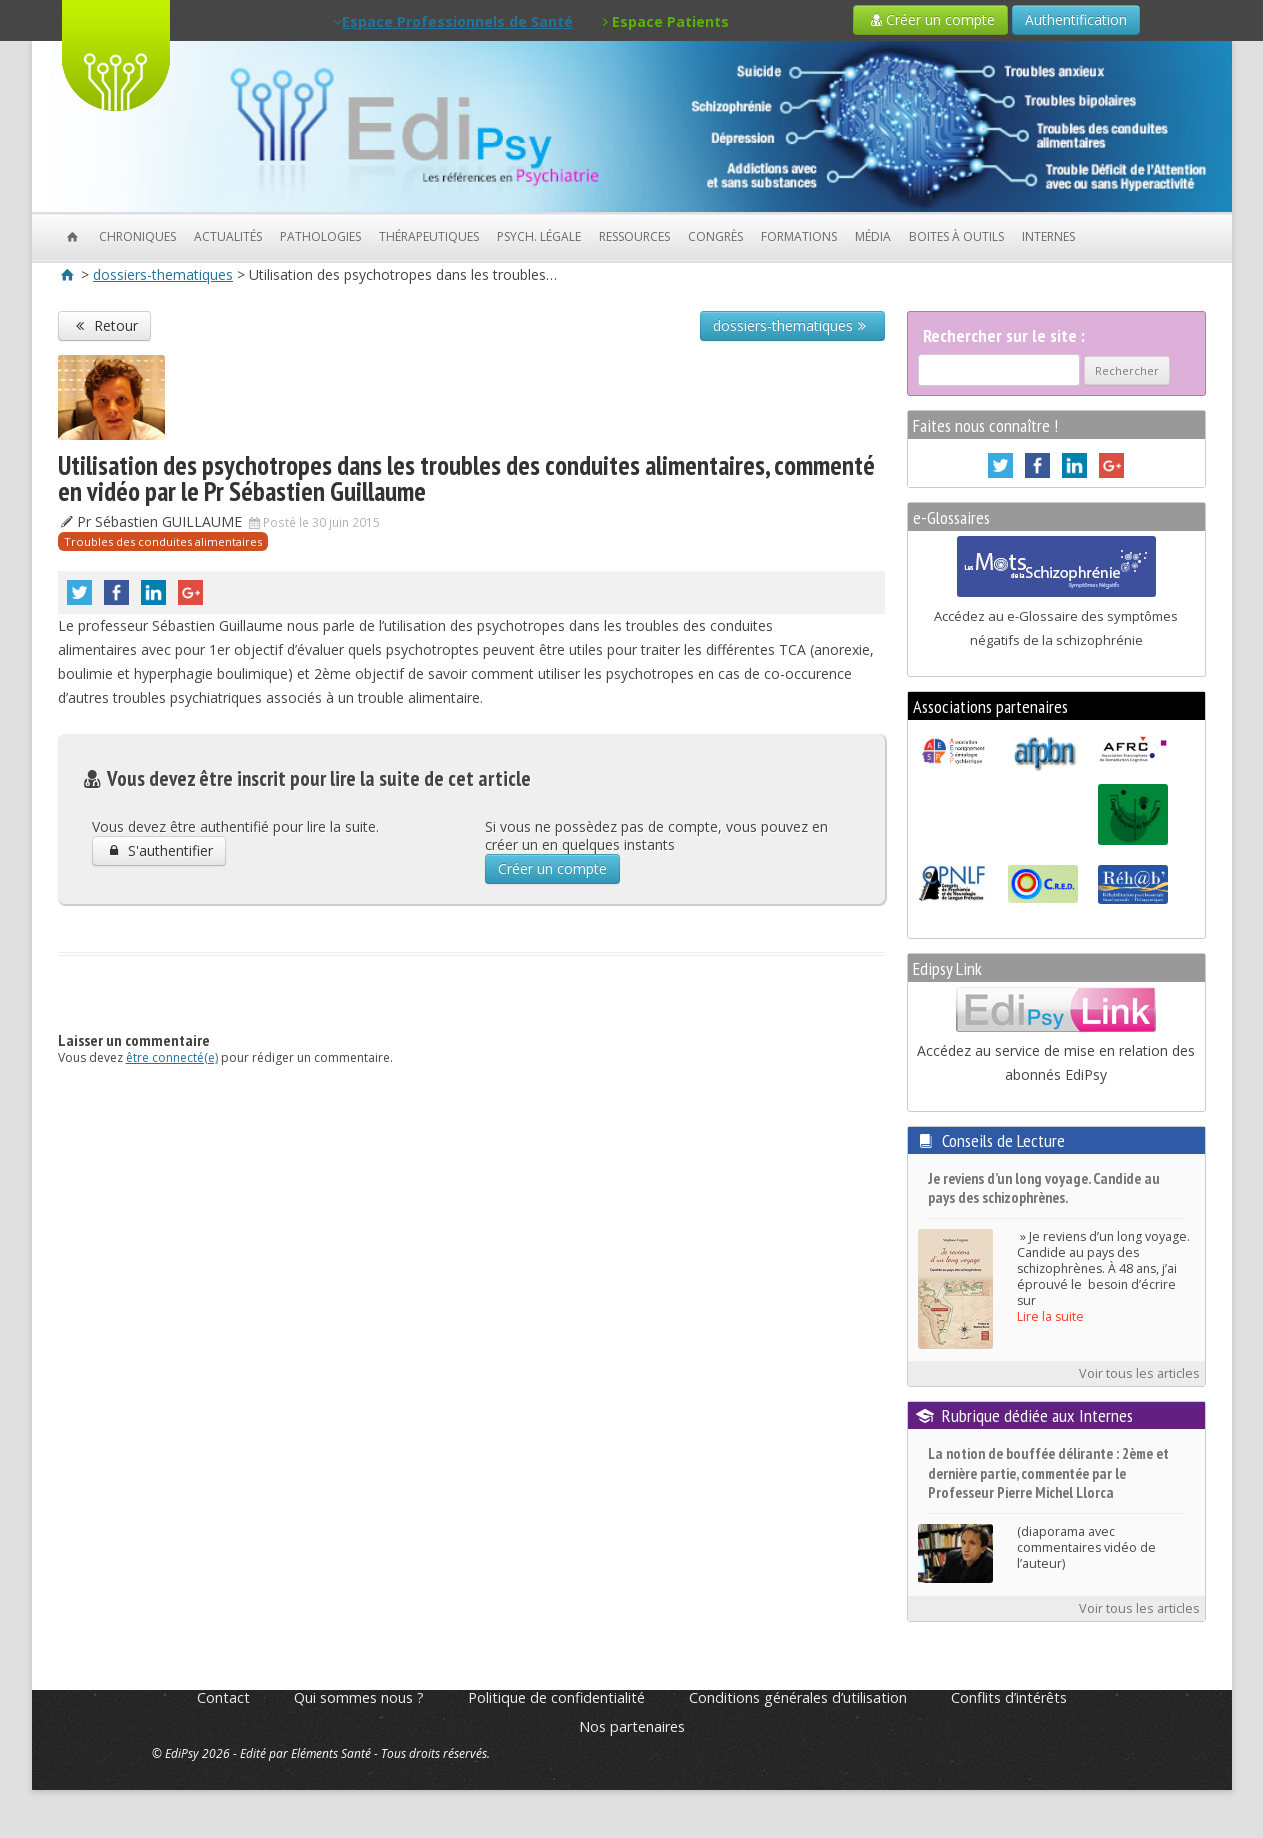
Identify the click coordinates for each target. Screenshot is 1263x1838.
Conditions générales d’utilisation (798, 1697)
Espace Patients (666, 21)
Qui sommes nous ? (359, 1697)
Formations (799, 236)
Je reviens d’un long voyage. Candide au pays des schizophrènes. (1044, 1188)
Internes (1048, 236)
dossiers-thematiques (163, 274)
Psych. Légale (539, 236)
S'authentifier (159, 850)
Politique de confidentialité (556, 1697)
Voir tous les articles (1139, 1373)
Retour (105, 325)
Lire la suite (1050, 1316)
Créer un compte (930, 19)
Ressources (634, 236)
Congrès (715, 236)
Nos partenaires (632, 1726)
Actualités (228, 236)
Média (873, 236)
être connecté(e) (172, 1057)
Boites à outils (956, 236)
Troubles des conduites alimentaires (163, 541)
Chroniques (137, 236)
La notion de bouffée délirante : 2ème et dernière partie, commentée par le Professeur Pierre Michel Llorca (1048, 1473)
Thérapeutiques (429, 236)
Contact (223, 1697)
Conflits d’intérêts (1009, 1697)
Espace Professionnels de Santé (453, 21)
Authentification (1076, 19)
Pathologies (320, 236)
